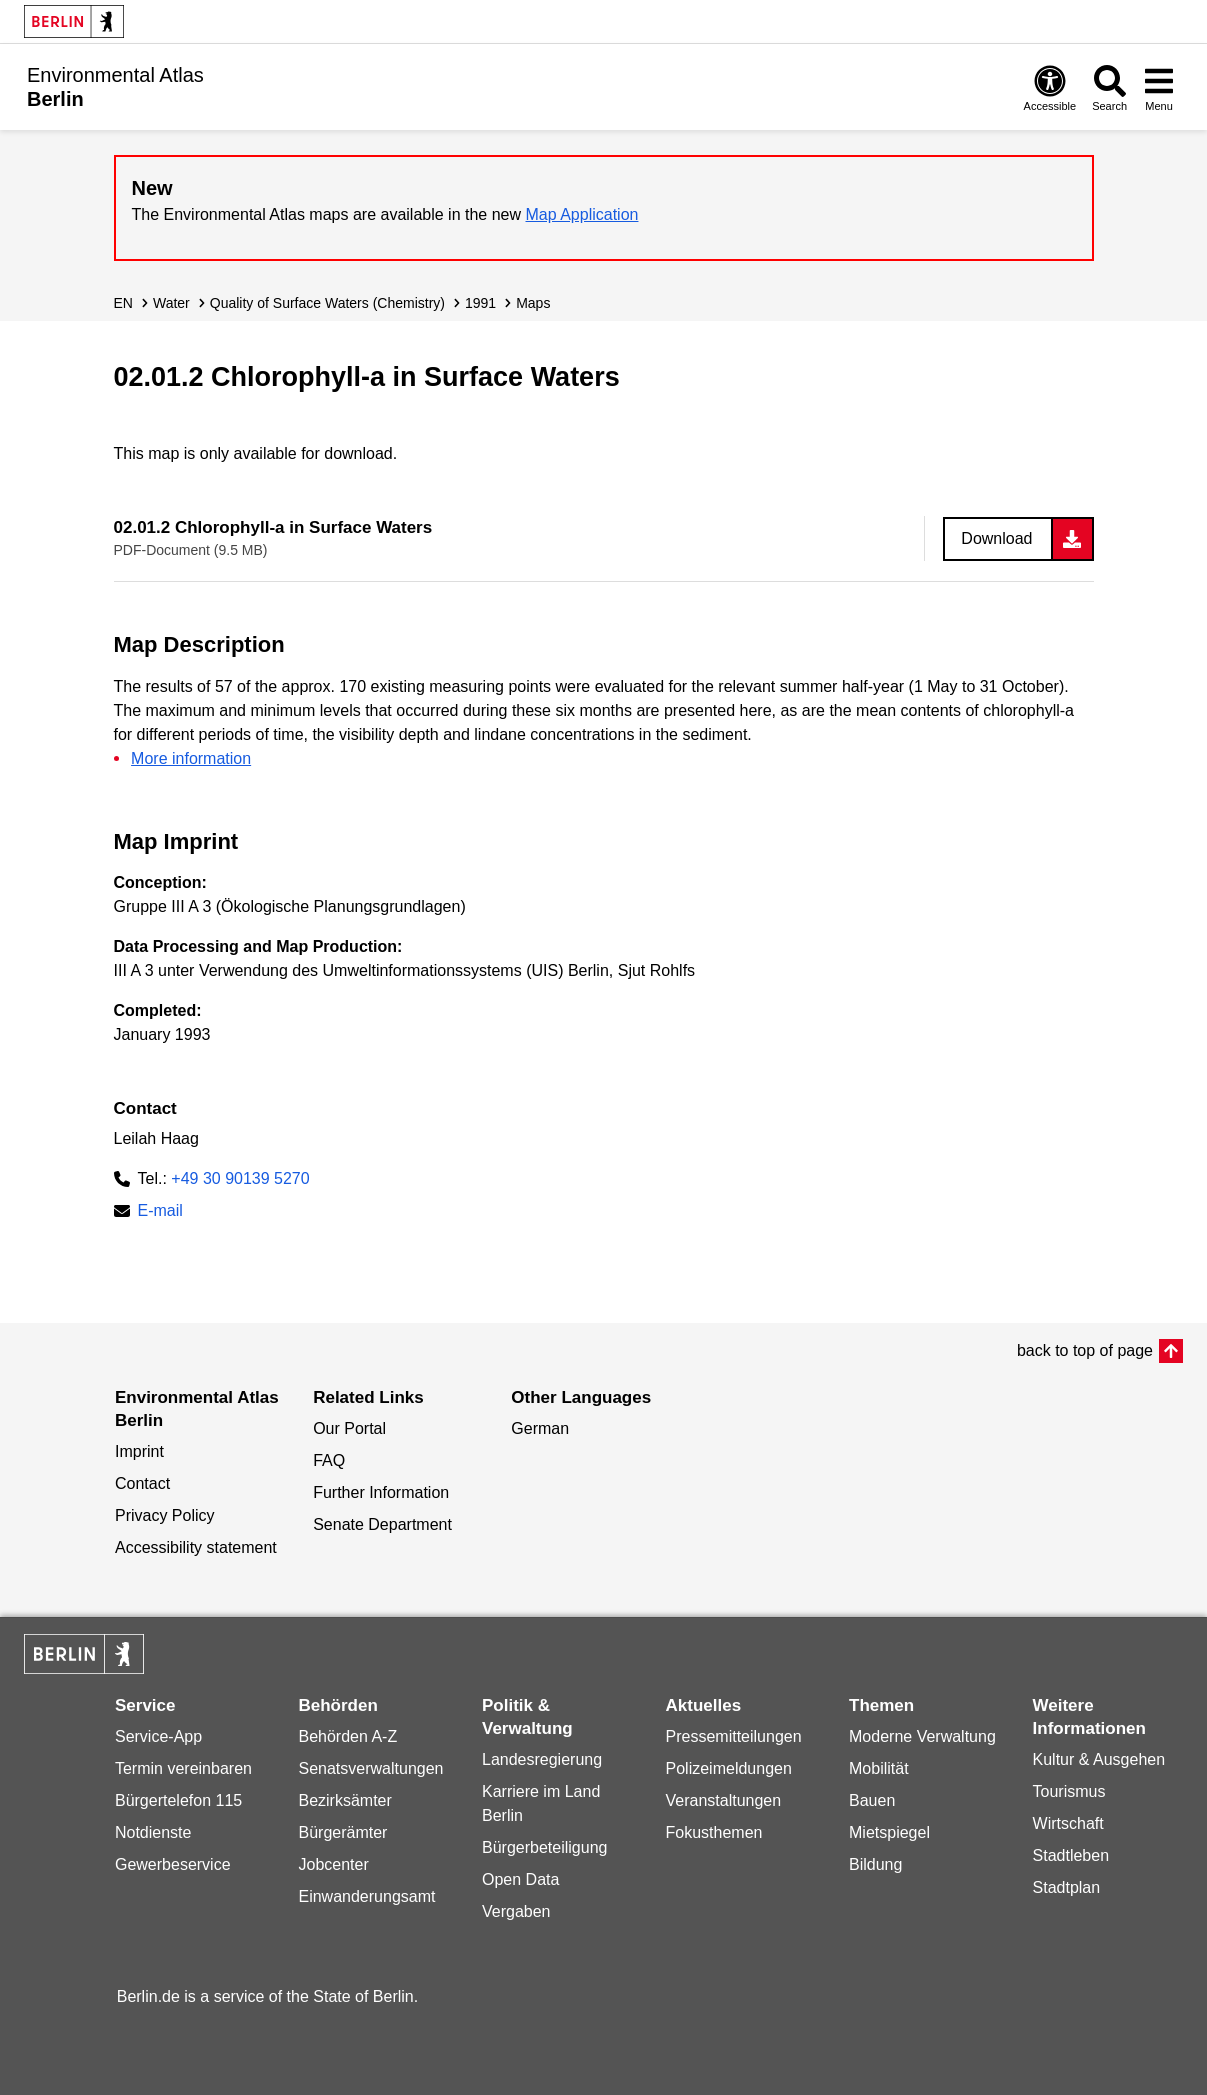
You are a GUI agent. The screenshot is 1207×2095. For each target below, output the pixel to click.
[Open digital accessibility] (1050, 87)
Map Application (582, 214)
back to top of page (1085, 1350)
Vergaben (516, 1911)
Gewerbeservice (173, 1864)
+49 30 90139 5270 (240, 1178)
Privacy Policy (165, 1515)
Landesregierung (542, 1759)
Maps (533, 303)
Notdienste (153, 1832)
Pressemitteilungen (734, 1736)
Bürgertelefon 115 (178, 1800)
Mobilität (879, 1768)
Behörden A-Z (347, 1736)
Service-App (158, 1736)
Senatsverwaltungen (370, 1768)
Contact (142, 1483)
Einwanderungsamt (366, 1896)
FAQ (329, 1460)
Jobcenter (333, 1864)
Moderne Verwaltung (922, 1736)
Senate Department (382, 1524)
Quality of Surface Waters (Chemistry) (327, 303)
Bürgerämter (342, 1832)
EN (123, 303)
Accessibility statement (196, 1547)
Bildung (875, 1864)
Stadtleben (1071, 1855)
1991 (480, 303)
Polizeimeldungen (729, 1768)
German (540, 1428)
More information (191, 758)
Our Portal (349, 1428)
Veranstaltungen (724, 1800)
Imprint (139, 1451)
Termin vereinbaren (183, 1768)
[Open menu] (1159, 87)
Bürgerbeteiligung (544, 1847)
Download (996, 538)
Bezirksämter (344, 1800)
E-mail (160, 1212)
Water (171, 303)
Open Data (520, 1879)
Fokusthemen (714, 1832)
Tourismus (1069, 1791)
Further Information (381, 1492)
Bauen (872, 1800)
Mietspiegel (889, 1832)
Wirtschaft (1068, 1823)
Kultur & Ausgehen (1099, 1759)
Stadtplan (1067, 1887)
